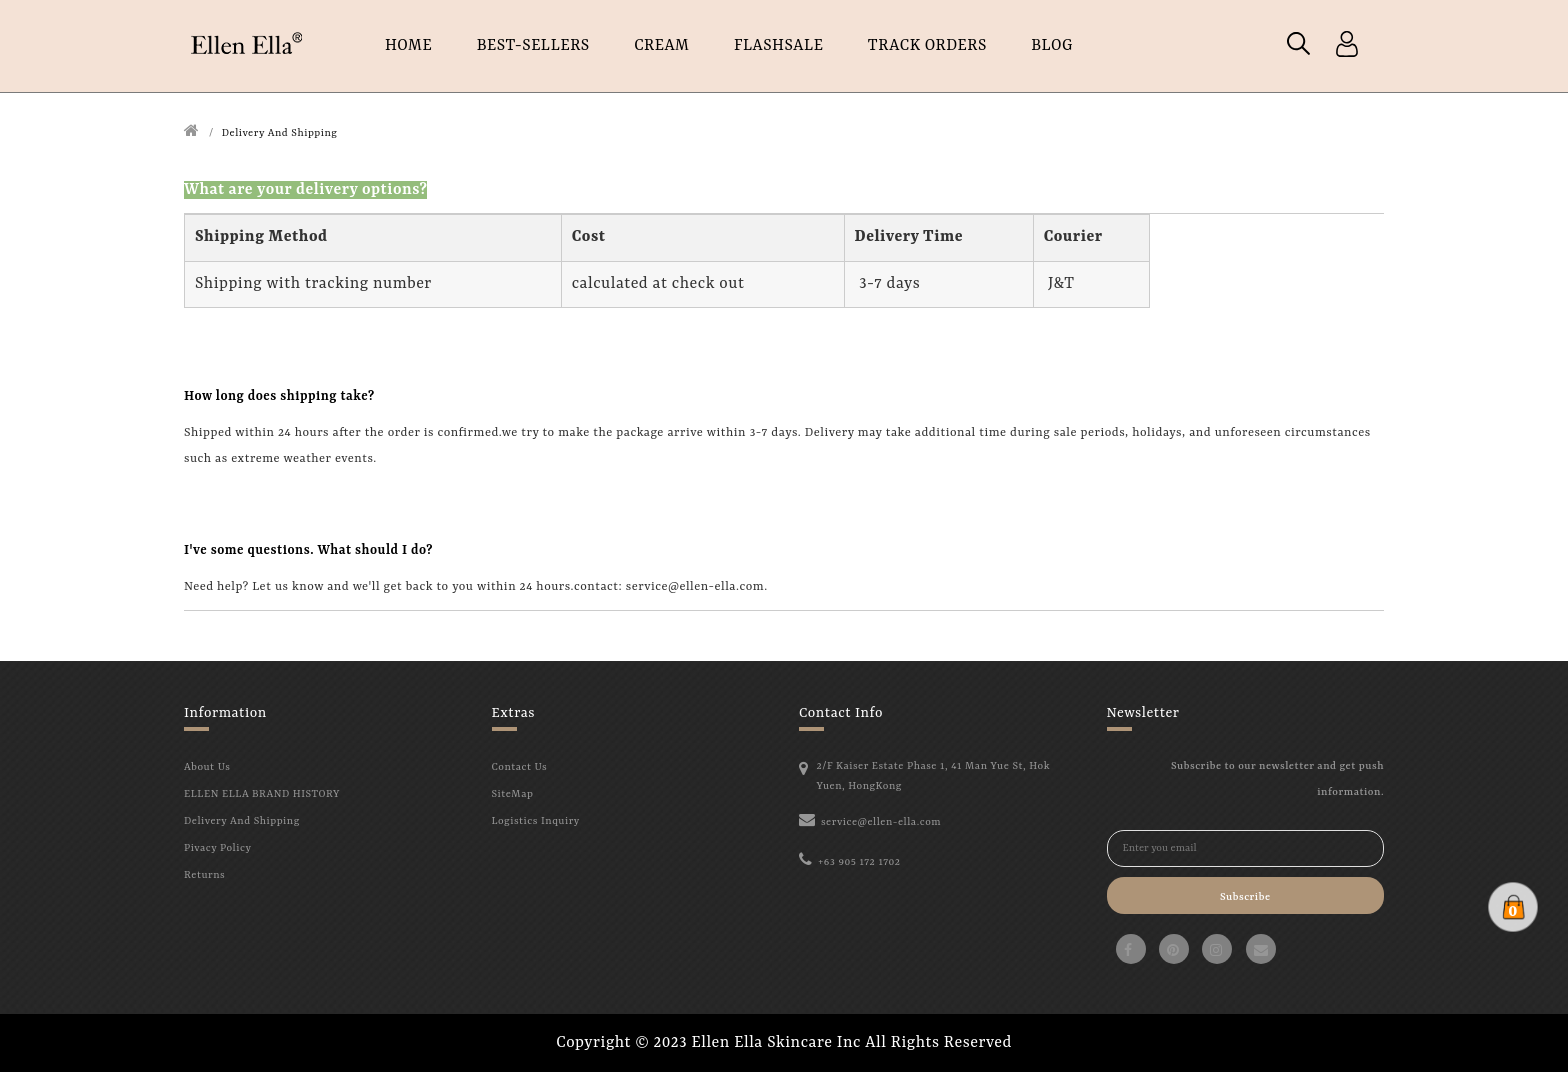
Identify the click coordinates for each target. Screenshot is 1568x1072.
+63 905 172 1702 (859, 862)
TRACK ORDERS (927, 46)
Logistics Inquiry (536, 821)
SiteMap (513, 794)
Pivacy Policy (217, 848)
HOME (408, 46)
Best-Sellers (533, 46)
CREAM (661, 46)
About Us (207, 767)
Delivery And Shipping (280, 133)
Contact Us (520, 767)
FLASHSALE (778, 46)
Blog (1052, 46)
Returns (204, 875)
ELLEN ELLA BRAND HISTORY (262, 794)
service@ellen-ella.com (881, 822)
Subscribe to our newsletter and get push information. (1277, 779)
